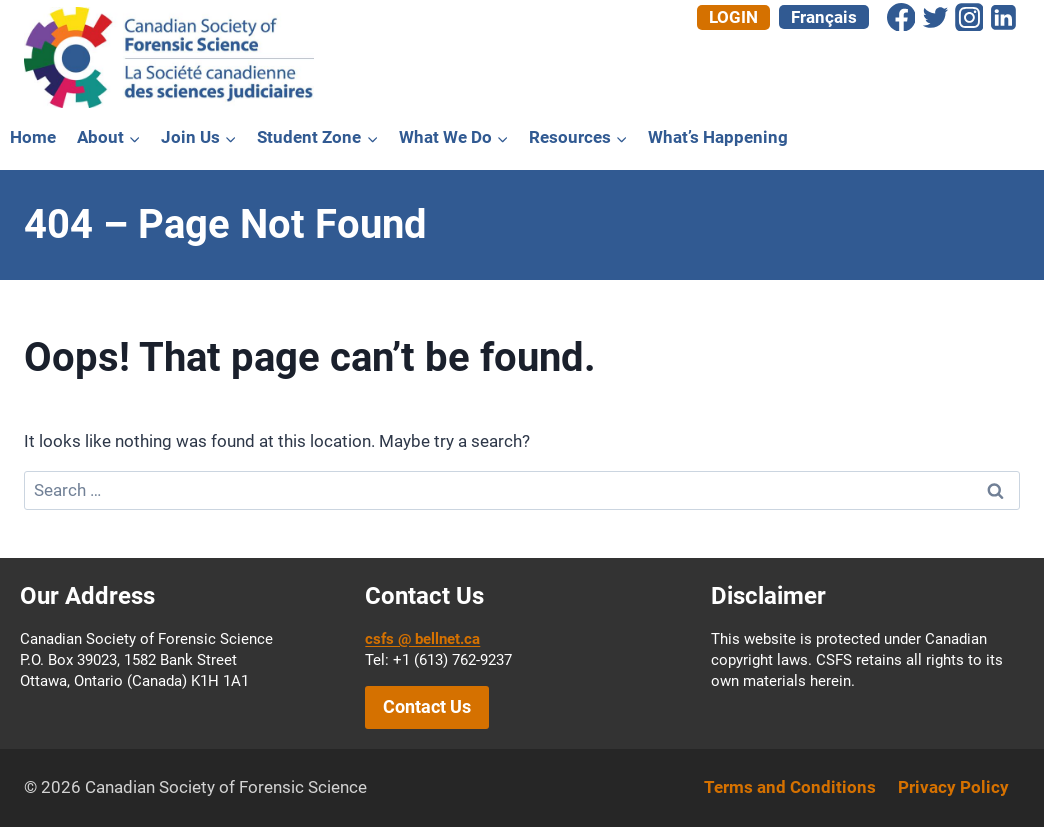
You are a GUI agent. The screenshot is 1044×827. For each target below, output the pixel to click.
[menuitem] (824, 17)
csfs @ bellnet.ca (422, 639)
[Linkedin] (1003, 17)
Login (733, 17)
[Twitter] (935, 17)
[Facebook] (901, 17)
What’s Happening (718, 137)
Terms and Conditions (790, 787)
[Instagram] (969, 17)
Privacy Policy (953, 787)
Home (33, 137)
